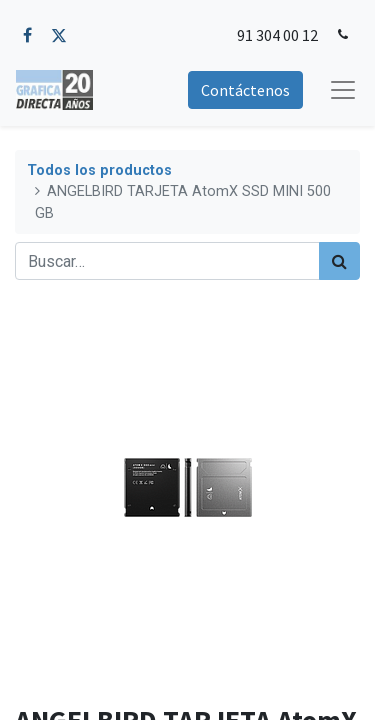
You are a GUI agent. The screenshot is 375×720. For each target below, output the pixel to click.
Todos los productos (99, 170)
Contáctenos (245, 90)
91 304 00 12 (277, 35)
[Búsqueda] (339, 261)
